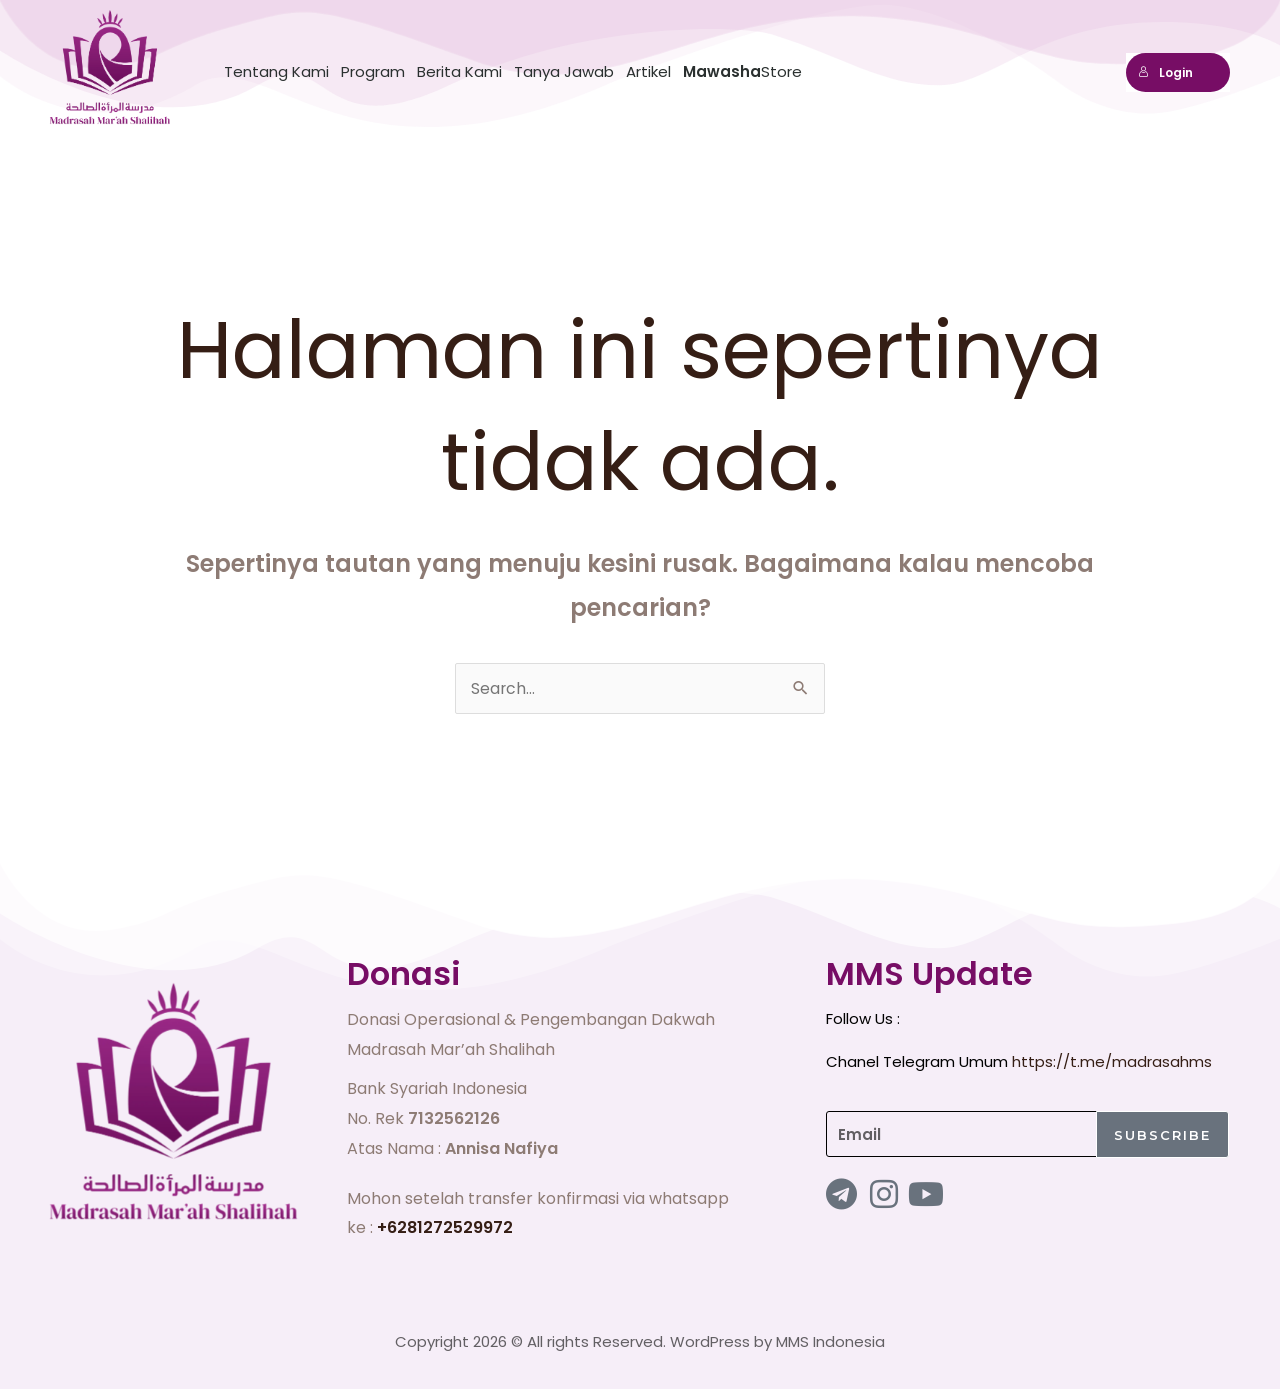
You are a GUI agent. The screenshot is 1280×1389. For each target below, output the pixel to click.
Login (1165, 72)
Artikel (648, 71)
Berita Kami (459, 71)
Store (742, 71)
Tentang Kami (276, 71)
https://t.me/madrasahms (1112, 1061)
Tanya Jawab (564, 71)
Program (373, 71)
